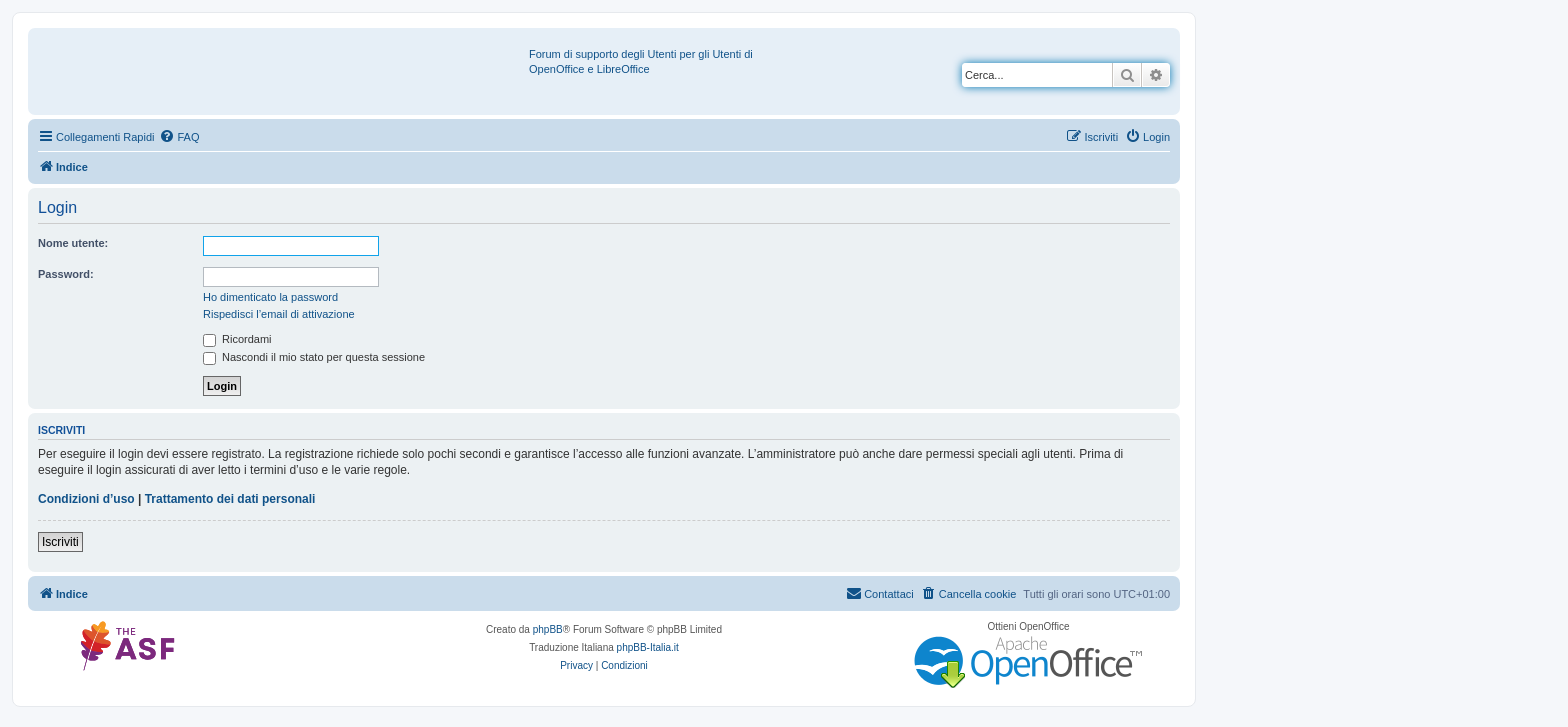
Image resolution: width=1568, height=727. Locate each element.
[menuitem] (179, 137)
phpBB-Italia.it (648, 647)
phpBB (548, 629)
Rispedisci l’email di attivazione (279, 314)
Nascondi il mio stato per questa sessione (314, 357)
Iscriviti (60, 542)
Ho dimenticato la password (270, 297)
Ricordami (237, 339)
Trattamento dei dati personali (230, 499)
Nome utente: (73, 243)
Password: (66, 274)
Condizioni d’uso (86, 499)
